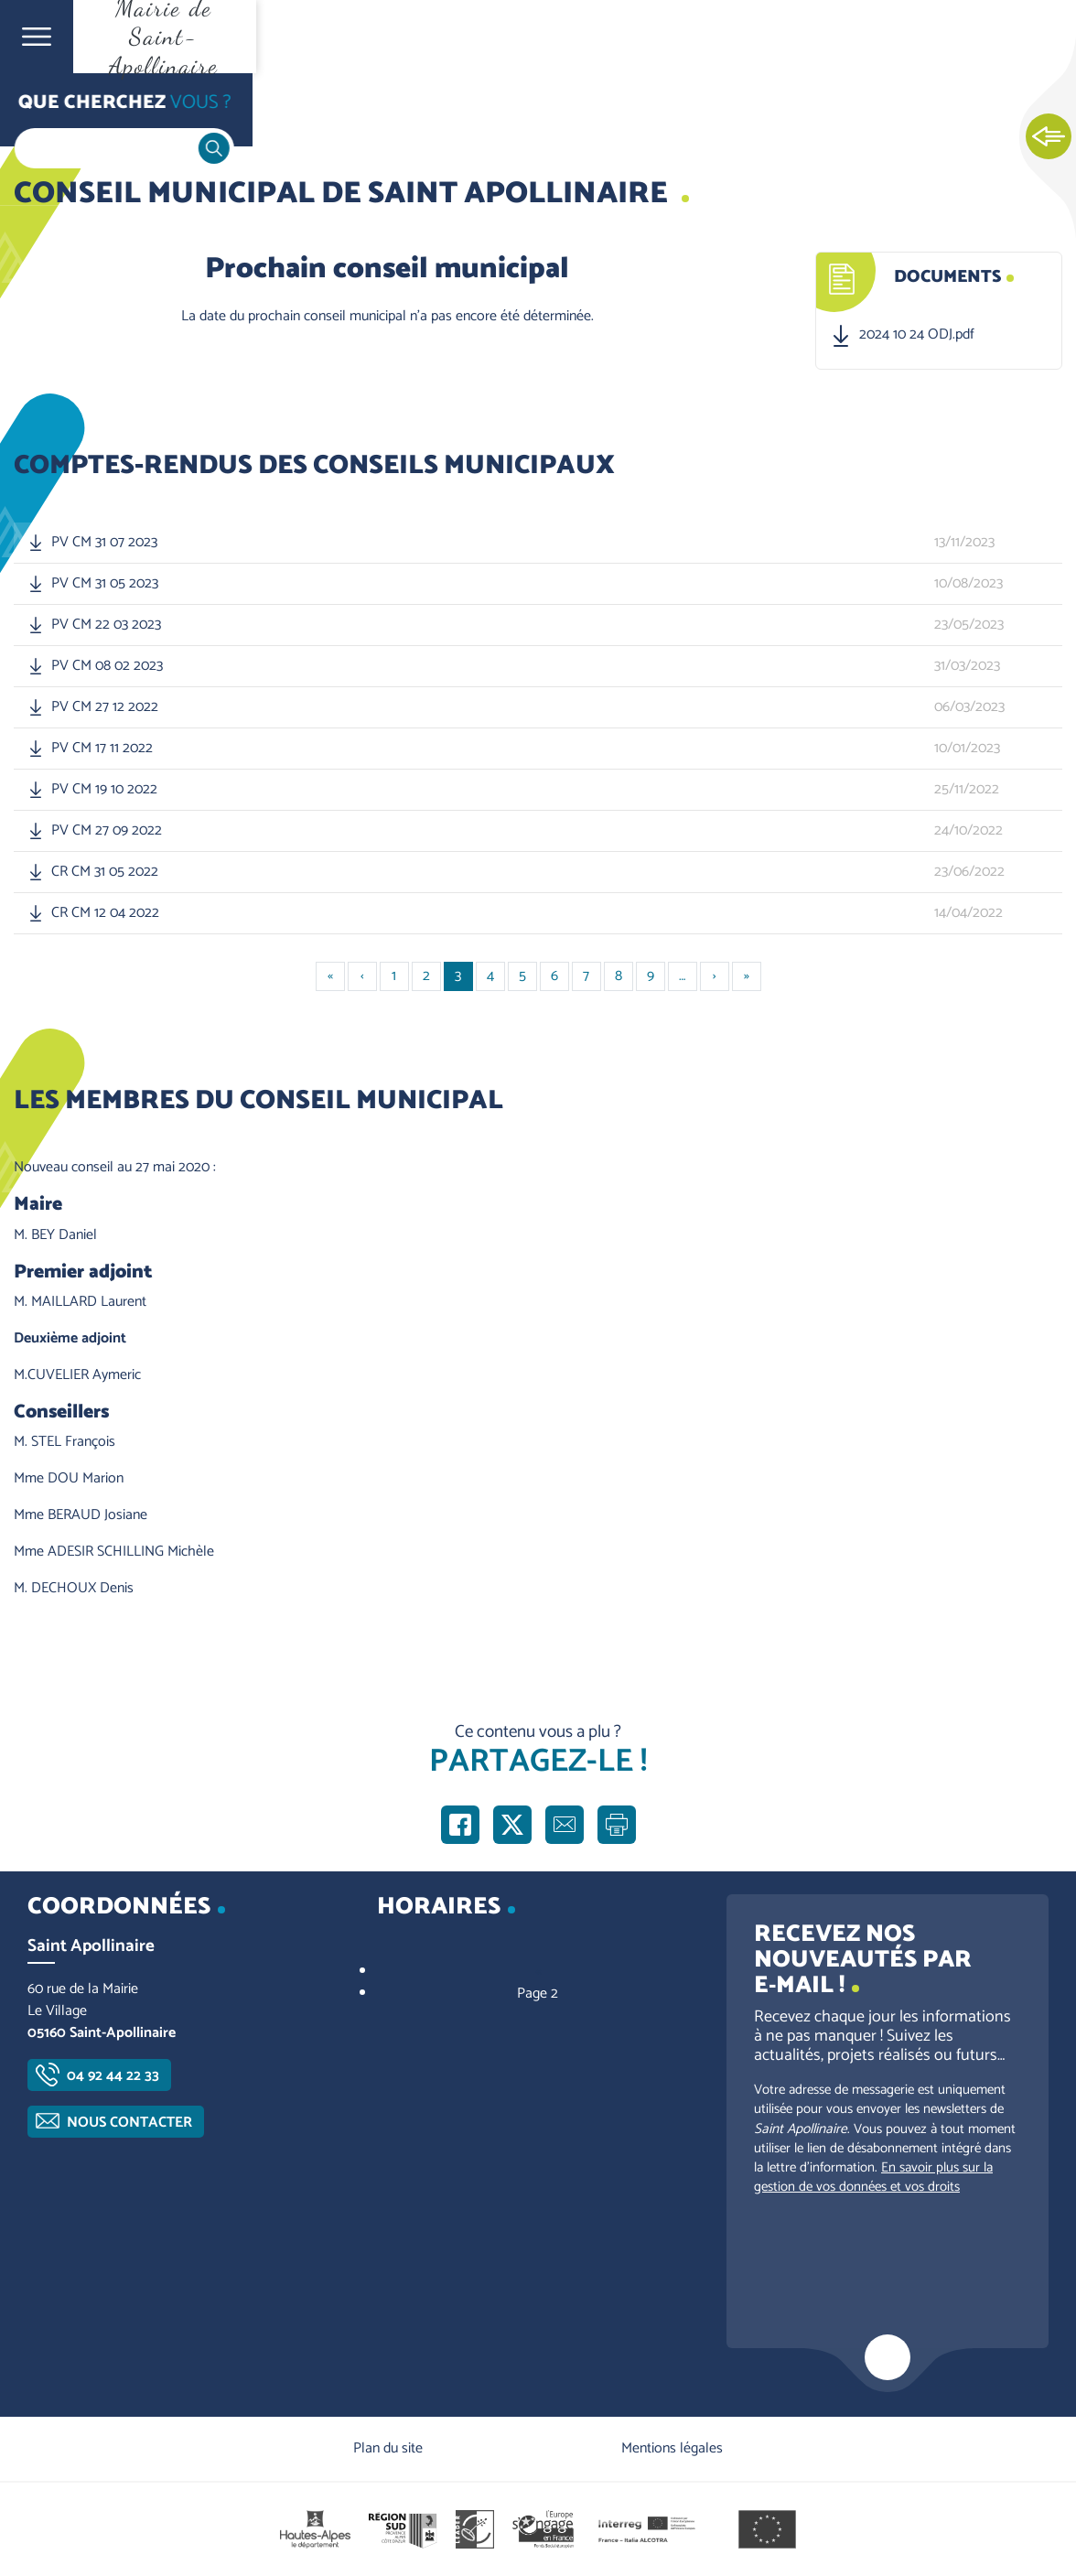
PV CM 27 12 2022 (104, 707)
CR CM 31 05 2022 (104, 872)
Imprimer (616, 1824)
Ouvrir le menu (36, 36)
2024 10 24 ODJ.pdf (916, 335)
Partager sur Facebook (460, 1824)
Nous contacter (129, 2122)
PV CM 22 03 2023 (106, 625)
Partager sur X (512, 1824)
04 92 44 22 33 (113, 2076)
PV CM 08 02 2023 (107, 666)
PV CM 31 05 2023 (104, 584)
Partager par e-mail (564, 1824)
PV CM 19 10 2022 (104, 790)
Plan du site (388, 2448)
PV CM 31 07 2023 (104, 543)
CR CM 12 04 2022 (105, 913)
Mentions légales (672, 2448)
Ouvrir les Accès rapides (1048, 137)
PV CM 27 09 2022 (106, 831)
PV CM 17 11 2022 (102, 749)
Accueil (51, 111)
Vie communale (142, 111)
